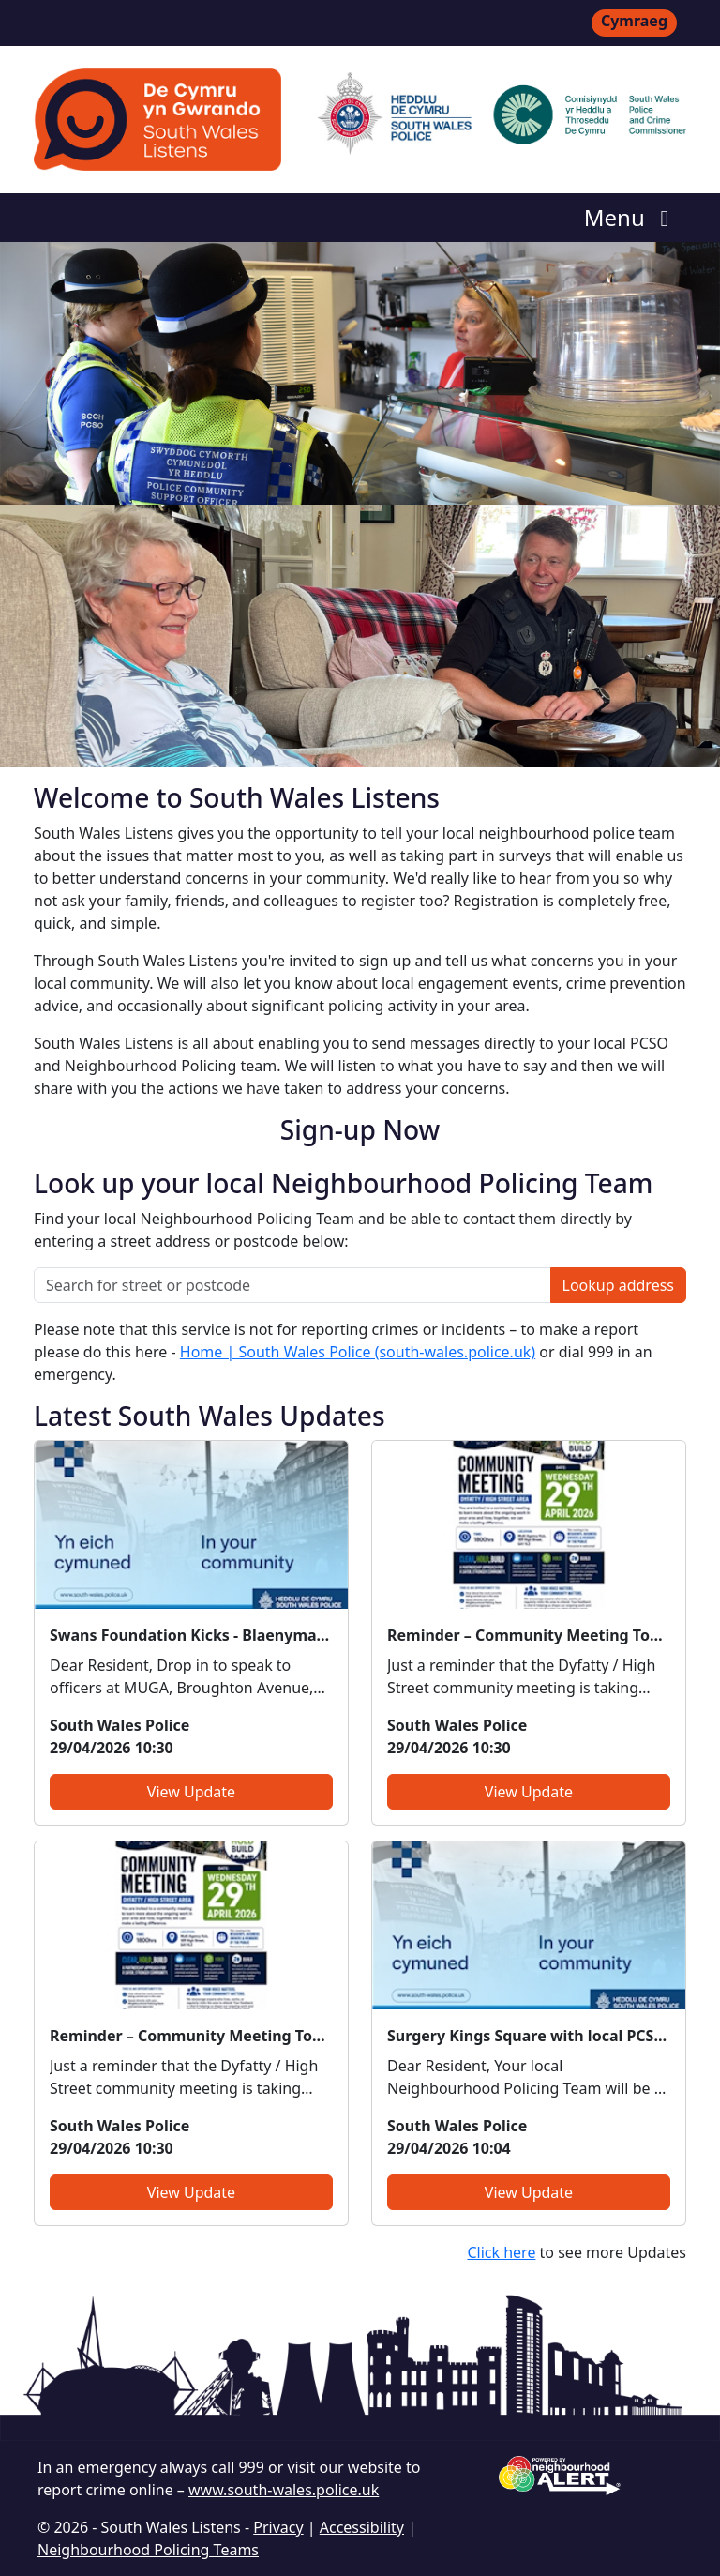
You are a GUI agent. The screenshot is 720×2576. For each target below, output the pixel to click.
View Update (191, 1791)
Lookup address (618, 1285)
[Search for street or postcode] (292, 1285)
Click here (501, 2252)
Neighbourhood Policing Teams (148, 2549)
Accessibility (362, 2527)
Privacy (278, 2527)
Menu (631, 217)
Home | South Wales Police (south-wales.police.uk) (357, 1351)
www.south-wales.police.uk (283, 2489)
